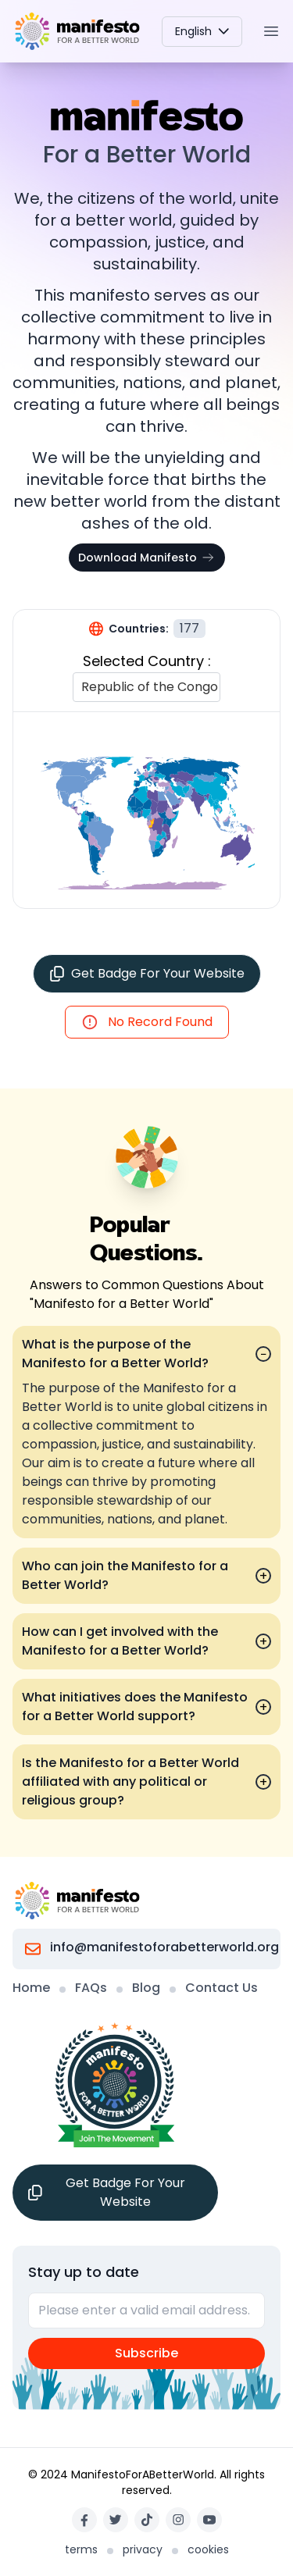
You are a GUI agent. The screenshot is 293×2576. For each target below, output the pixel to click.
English (202, 31)
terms (81, 2549)
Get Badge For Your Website (147, 973)
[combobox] (82, 687)
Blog (146, 1988)
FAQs (91, 1988)
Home (31, 1988)
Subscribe (146, 2353)
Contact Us (221, 1988)
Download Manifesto (147, 557)
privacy (143, 2549)
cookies (208, 2549)
